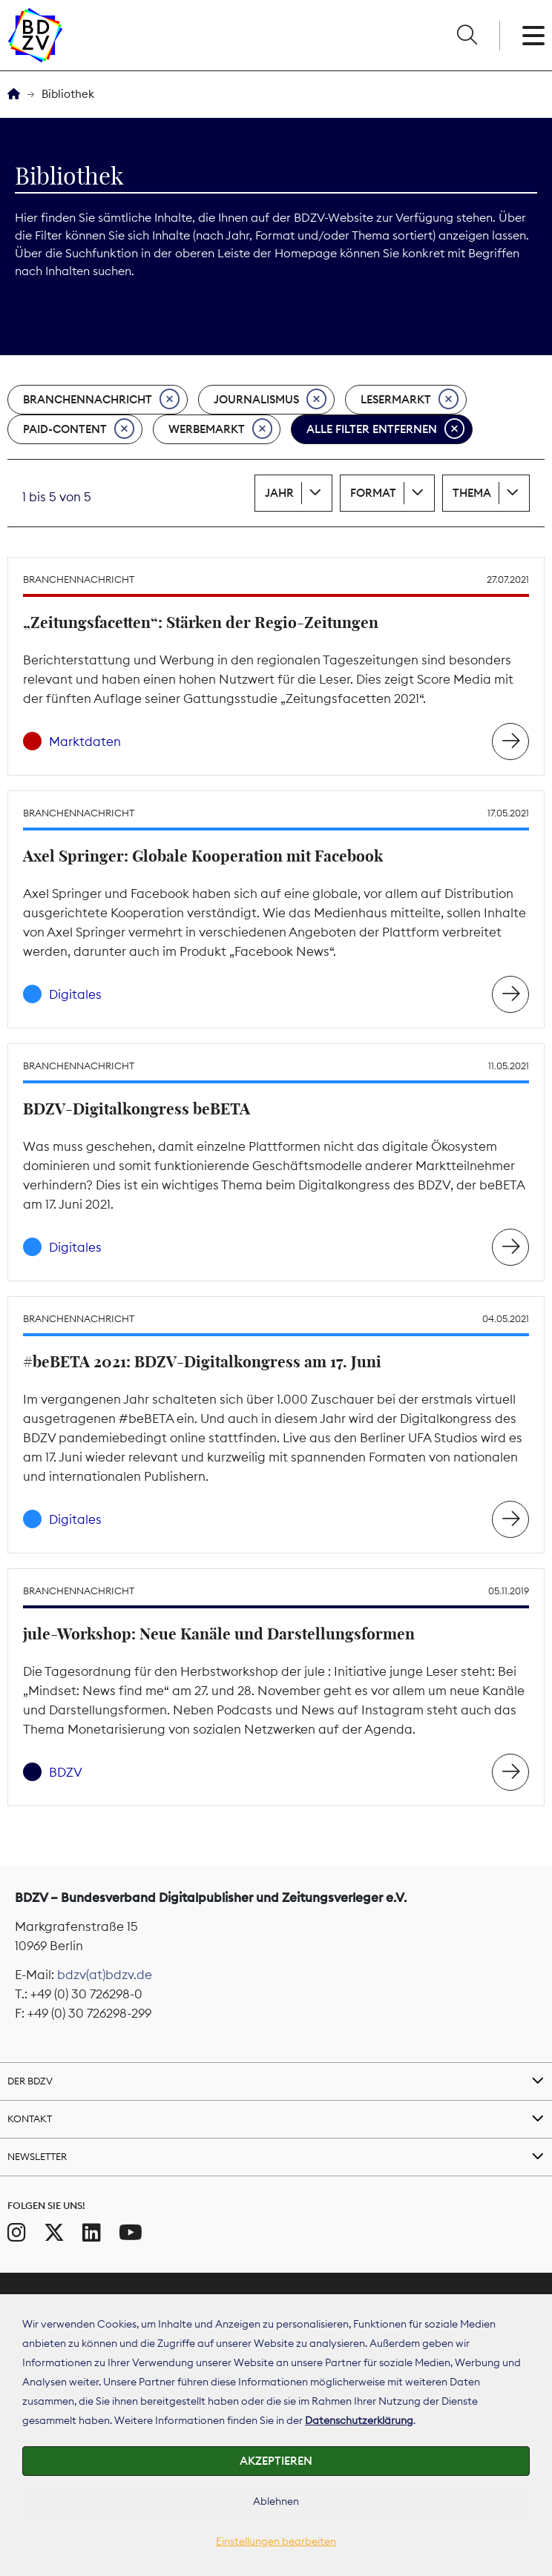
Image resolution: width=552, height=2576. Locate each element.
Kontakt (29, 2118)
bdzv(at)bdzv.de (104, 1974)
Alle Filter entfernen (385, 429)
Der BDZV (30, 2081)
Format (373, 493)
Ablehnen (276, 2501)
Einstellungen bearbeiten (276, 2541)
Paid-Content (78, 429)
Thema (472, 493)
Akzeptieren (276, 2461)
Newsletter (37, 2156)
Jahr (279, 493)
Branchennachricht (101, 400)
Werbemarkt (220, 429)
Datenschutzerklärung (359, 2420)
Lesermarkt (410, 400)
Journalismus (270, 400)
